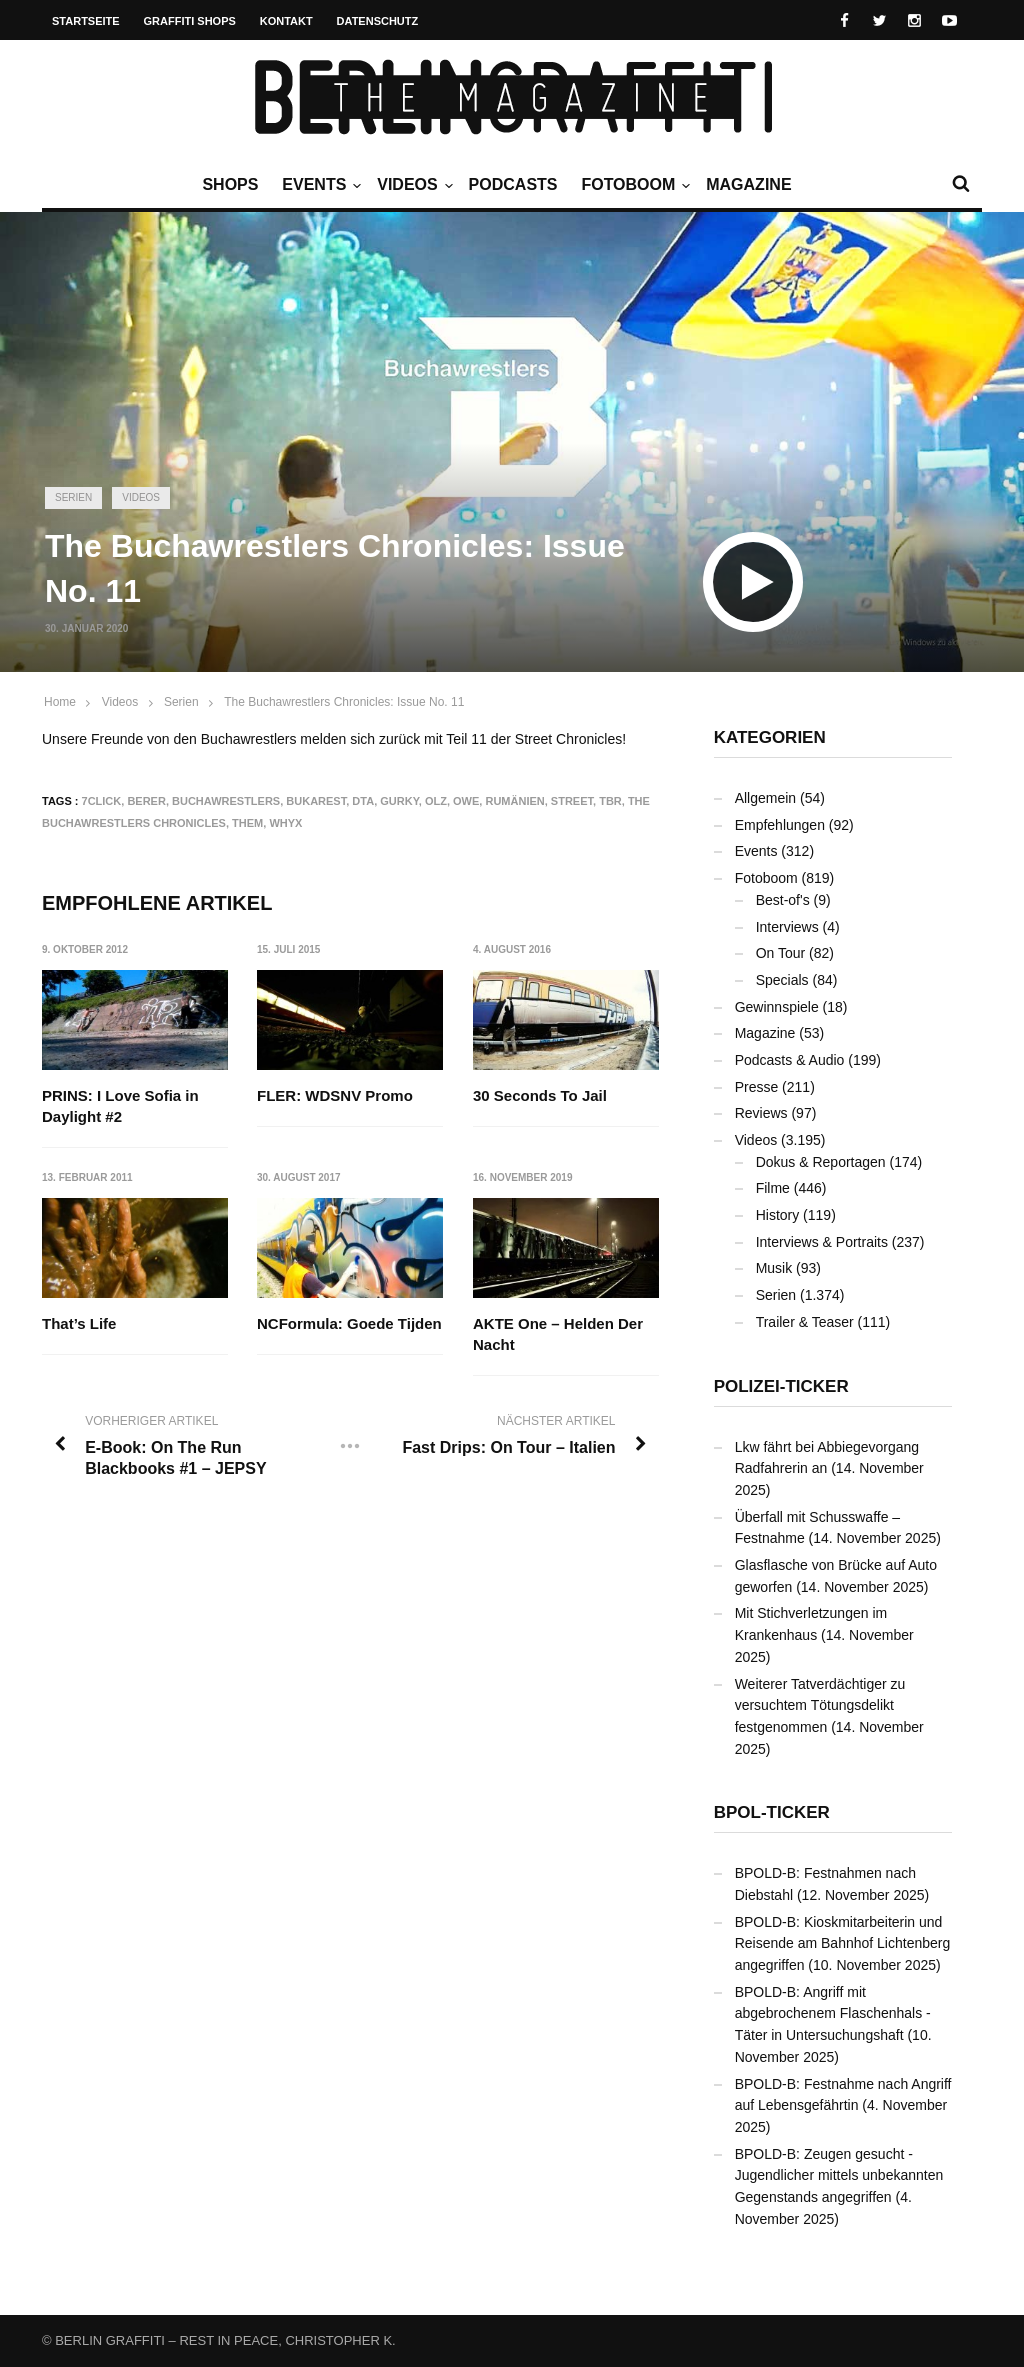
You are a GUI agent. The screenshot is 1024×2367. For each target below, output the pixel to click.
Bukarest (316, 801)
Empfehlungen (780, 825)
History (778, 1215)
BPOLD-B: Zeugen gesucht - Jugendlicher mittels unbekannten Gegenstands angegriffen (839, 2175)
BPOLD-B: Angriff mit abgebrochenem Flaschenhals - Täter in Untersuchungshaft (833, 2013)
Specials (782, 980)
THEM (247, 823)
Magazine (748, 184)
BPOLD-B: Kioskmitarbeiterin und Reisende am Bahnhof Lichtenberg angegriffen (843, 1943)
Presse (757, 1087)
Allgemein (765, 798)
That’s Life (79, 1324)
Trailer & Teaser (805, 1322)
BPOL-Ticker (772, 1812)
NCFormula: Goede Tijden (350, 1324)
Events (319, 185)
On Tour (781, 953)
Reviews (761, 1113)
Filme (773, 1188)
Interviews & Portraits (822, 1242)
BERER (146, 801)
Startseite (86, 21)
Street (572, 801)
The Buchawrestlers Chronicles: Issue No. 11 (344, 702)
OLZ (436, 801)
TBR (610, 801)
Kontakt (286, 21)
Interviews (787, 927)
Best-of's (783, 900)
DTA (363, 801)
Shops (230, 184)
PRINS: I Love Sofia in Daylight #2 (120, 1106)
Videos (412, 185)
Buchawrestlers (226, 801)
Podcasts (513, 184)
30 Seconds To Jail (540, 1095)
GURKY (399, 801)
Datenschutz (378, 21)
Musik (774, 1268)
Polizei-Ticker (781, 1386)
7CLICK (102, 801)
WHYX (285, 823)
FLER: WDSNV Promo (336, 1095)
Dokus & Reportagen (821, 1162)
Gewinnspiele (777, 1007)
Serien (73, 497)
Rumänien (514, 801)
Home (60, 702)
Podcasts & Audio (790, 1060)
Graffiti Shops (190, 21)
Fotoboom (633, 185)
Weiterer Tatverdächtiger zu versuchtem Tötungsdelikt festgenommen (820, 1705)
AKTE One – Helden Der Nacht (558, 1335)
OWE (466, 801)
